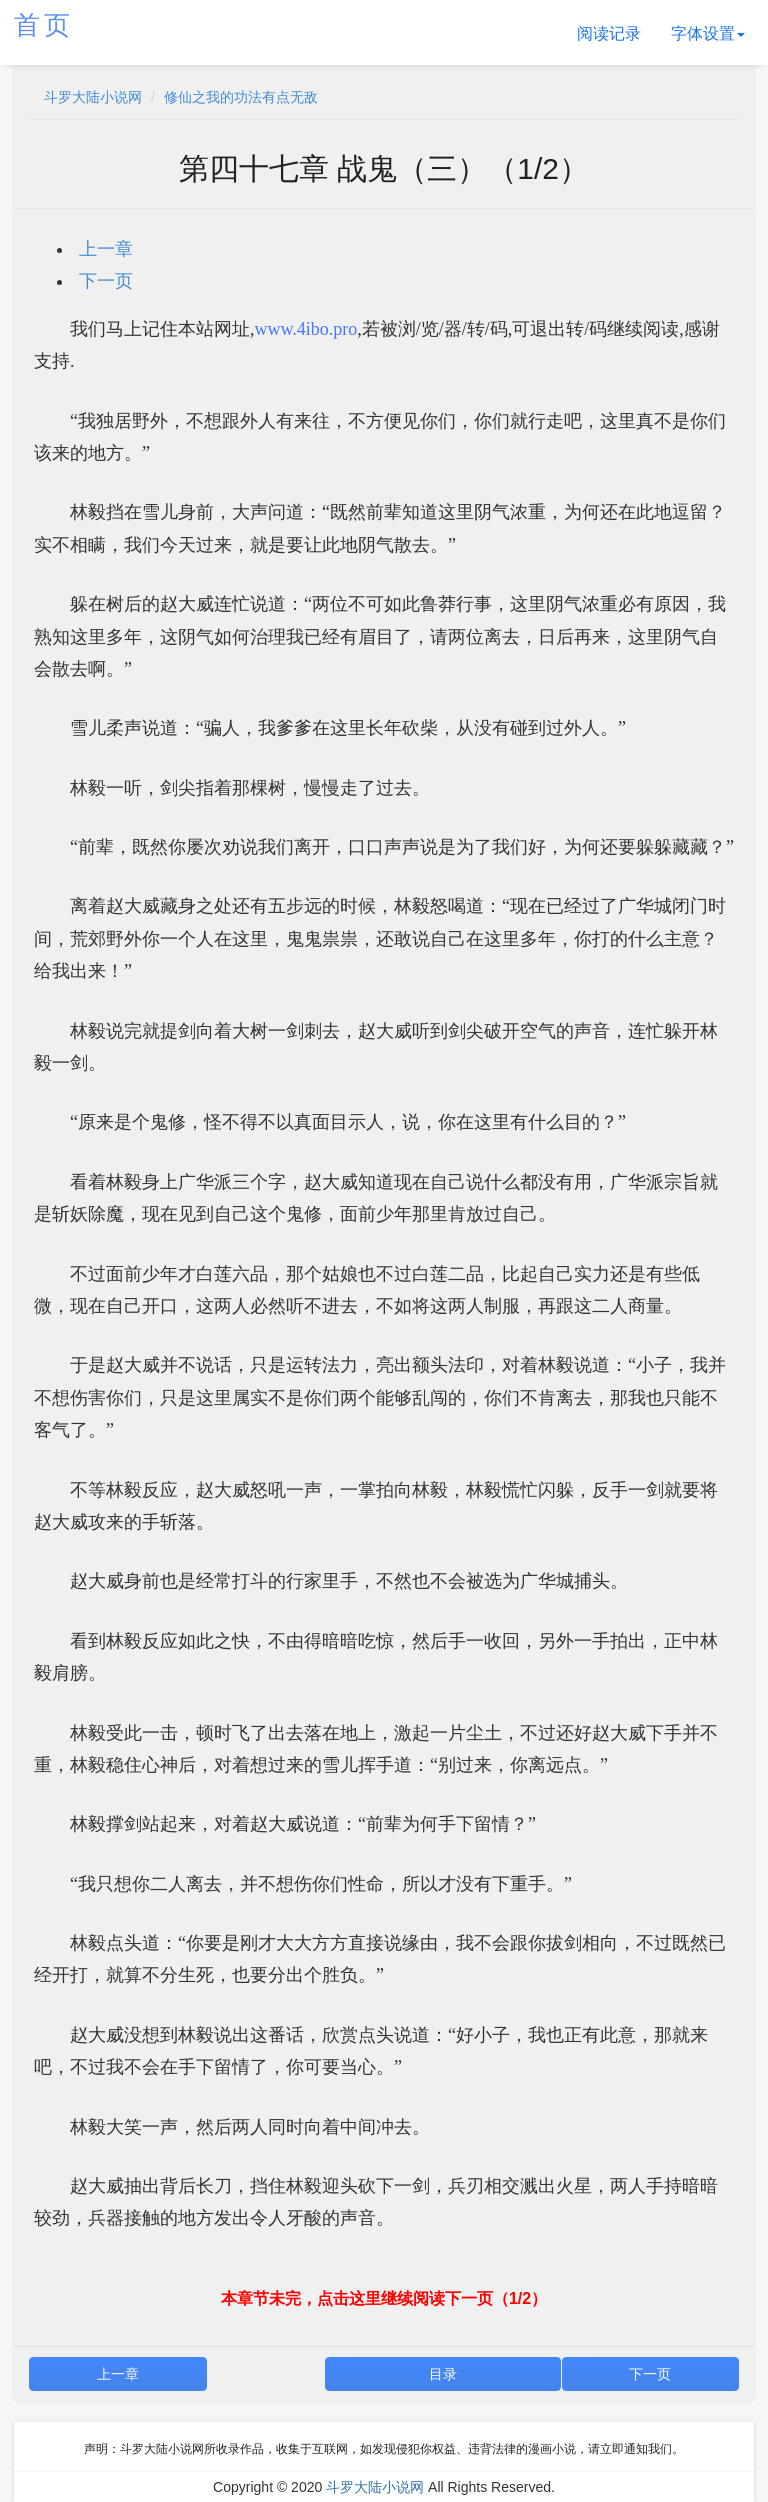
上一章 (106, 249)
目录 (443, 2374)
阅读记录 (609, 33)
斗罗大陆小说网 (93, 97)
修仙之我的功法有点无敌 (241, 97)
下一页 (106, 281)
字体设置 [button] (708, 33)
